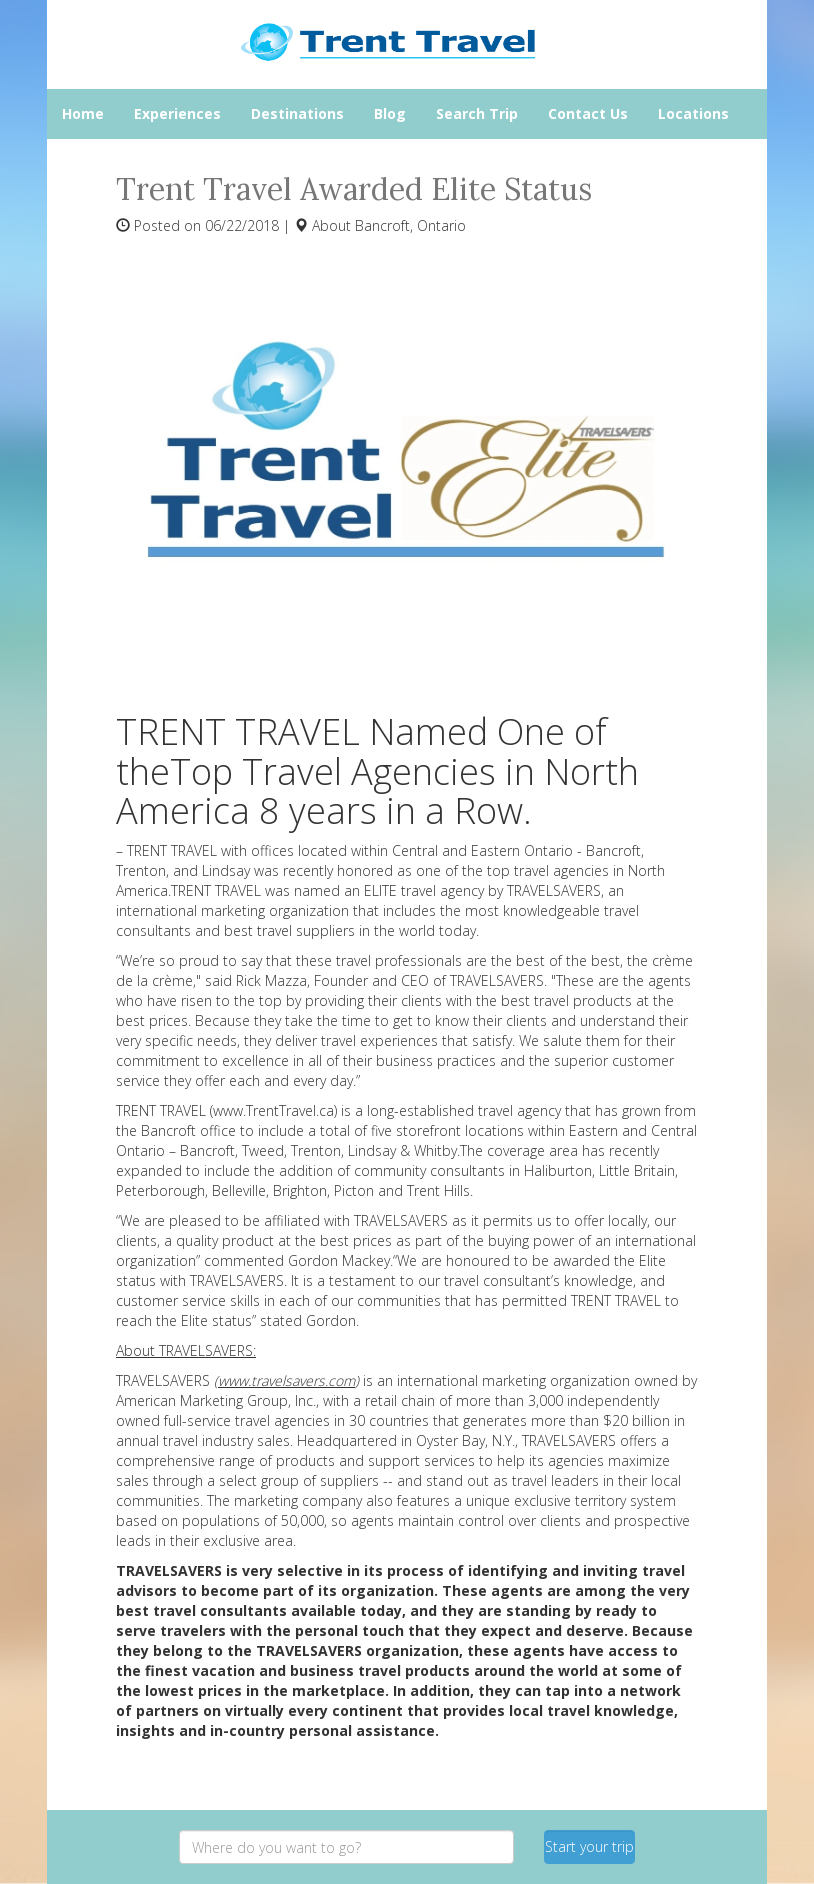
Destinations (297, 113)
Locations (693, 113)
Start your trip (589, 1846)
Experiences (177, 113)
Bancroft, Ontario (410, 225)
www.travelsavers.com (286, 1380)
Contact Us (588, 113)
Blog (390, 113)
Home (83, 113)
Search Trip (477, 113)
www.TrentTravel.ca (273, 1110)
